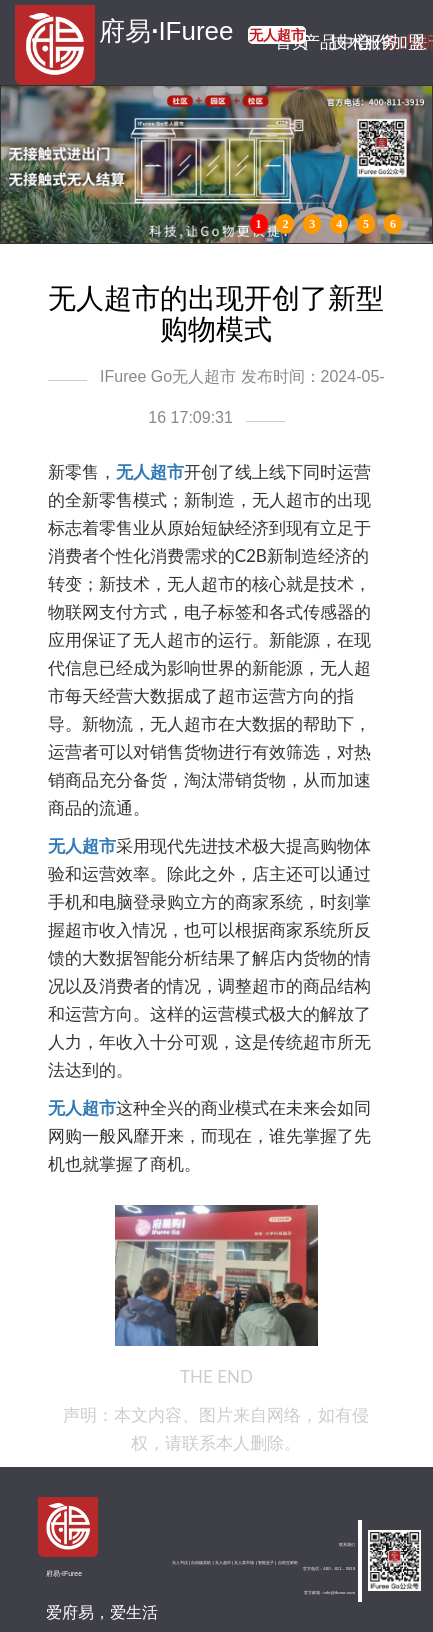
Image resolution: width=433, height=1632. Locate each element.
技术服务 (338, 42)
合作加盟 (365, 42)
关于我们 (419, 42)
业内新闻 (392, 42)
